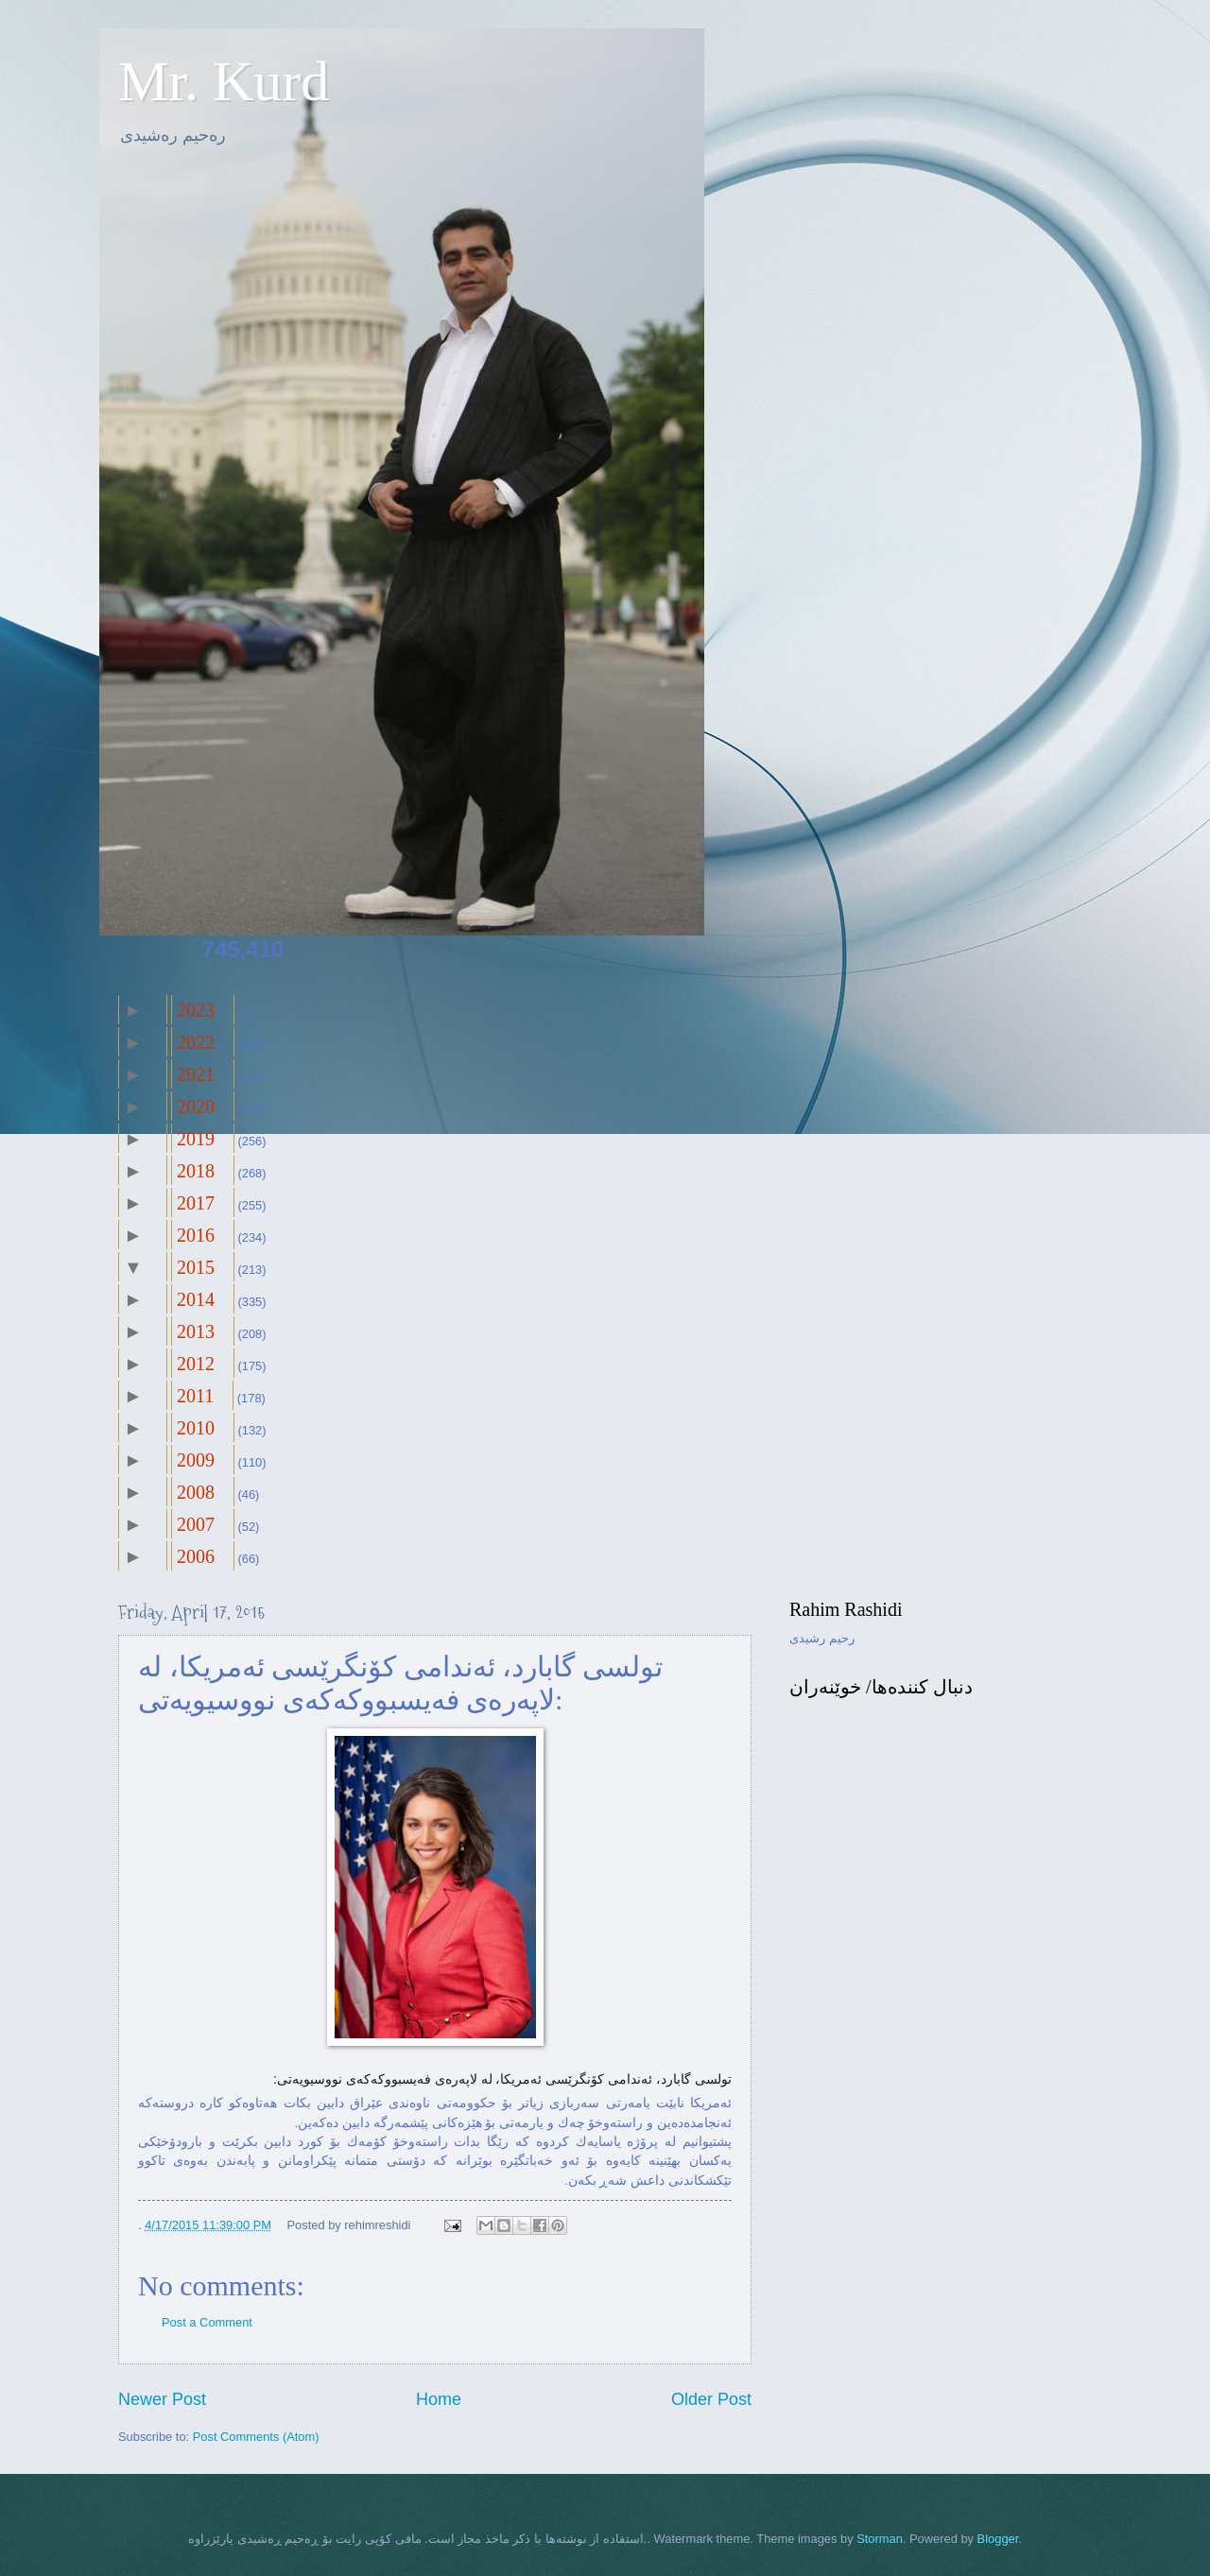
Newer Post (162, 2399)
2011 (195, 1395)
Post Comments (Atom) (256, 2437)
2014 (196, 1299)
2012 (196, 1363)
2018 (196, 1170)
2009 (196, 1460)
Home (438, 2399)
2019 (196, 1138)
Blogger (998, 2539)
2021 (196, 1074)
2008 (196, 1492)
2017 (196, 1203)
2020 (196, 1106)
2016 (196, 1235)
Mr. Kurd (223, 81)
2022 (196, 1042)
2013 (196, 1331)
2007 (196, 1524)
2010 (196, 1427)
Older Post (711, 2399)
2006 (196, 1556)
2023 (196, 1010)
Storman (879, 2539)
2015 (196, 1267)
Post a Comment (207, 2322)
